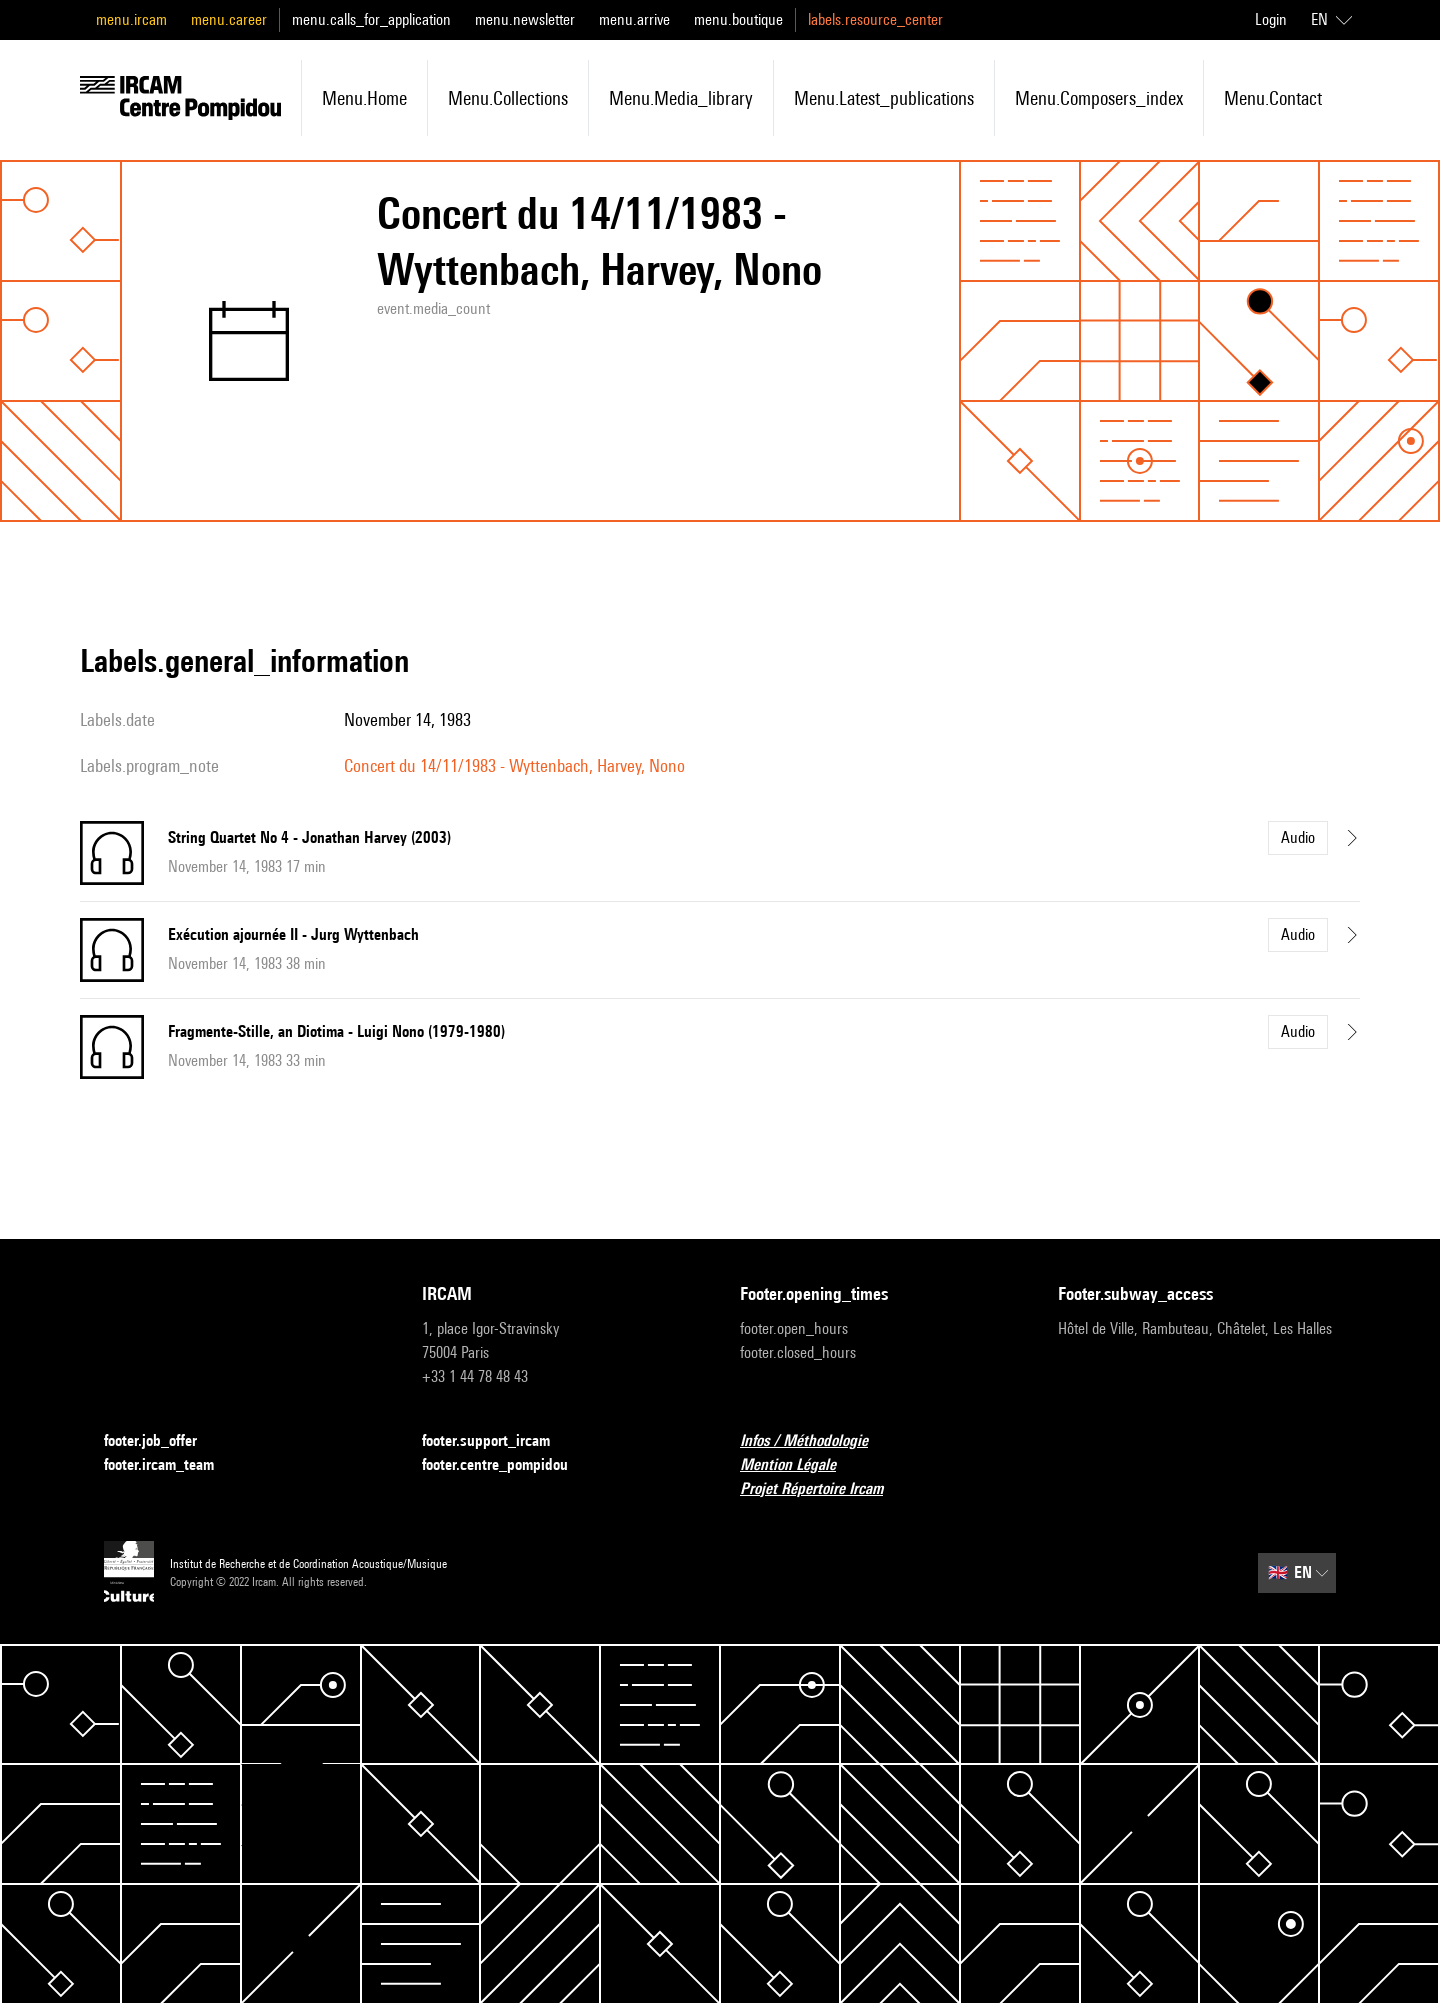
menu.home (364, 98)
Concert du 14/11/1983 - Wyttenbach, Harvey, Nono (514, 765)
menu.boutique (738, 19)
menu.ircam (131, 19)
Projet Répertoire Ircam (823, 1489)
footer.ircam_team (171, 1465)
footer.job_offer (162, 1441)
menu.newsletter (525, 19)
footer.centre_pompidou (507, 1465)
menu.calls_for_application (371, 19)
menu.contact (1273, 98)
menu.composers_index (1099, 98)
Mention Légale (800, 1465)
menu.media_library (681, 98)
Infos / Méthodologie (816, 1441)
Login (1271, 19)
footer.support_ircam (498, 1441)
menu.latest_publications (884, 98)
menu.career (229, 19)
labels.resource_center (875, 19)
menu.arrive (634, 19)
